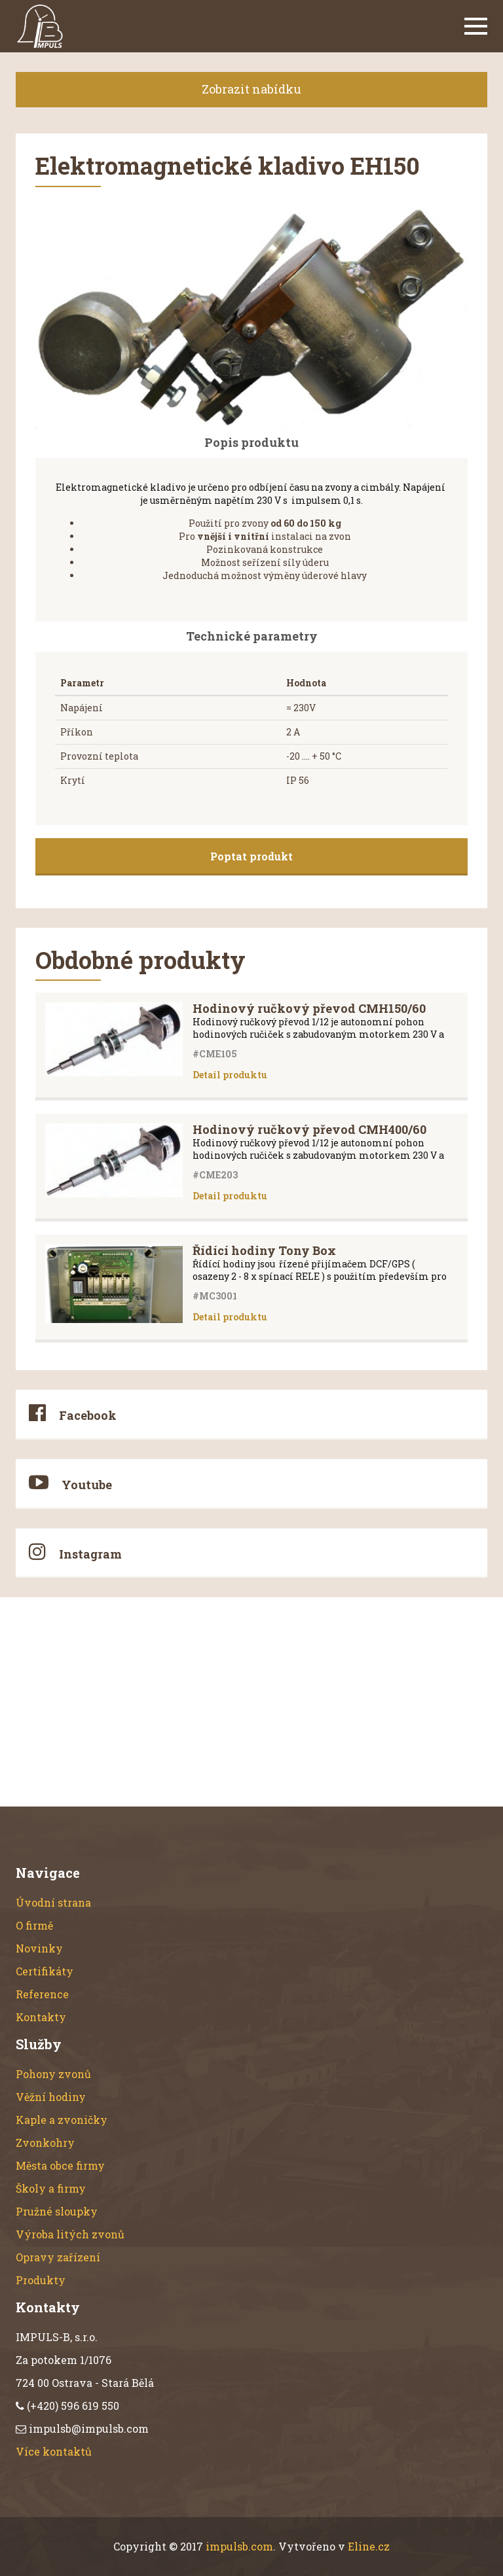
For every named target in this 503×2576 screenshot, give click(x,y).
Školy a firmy (51, 2188)
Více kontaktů (54, 2451)
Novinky (39, 1948)
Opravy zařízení (58, 2257)
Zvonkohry (45, 2142)
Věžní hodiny (51, 2097)
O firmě (34, 1925)
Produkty (40, 2280)
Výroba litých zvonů (70, 2234)
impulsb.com (239, 2546)
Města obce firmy (60, 2165)
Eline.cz (369, 2546)
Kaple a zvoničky (61, 2119)
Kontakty (41, 2017)
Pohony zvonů (53, 2074)
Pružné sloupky (57, 2211)
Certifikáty (44, 1971)
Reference (42, 1994)
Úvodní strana (53, 1902)
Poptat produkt (251, 856)
